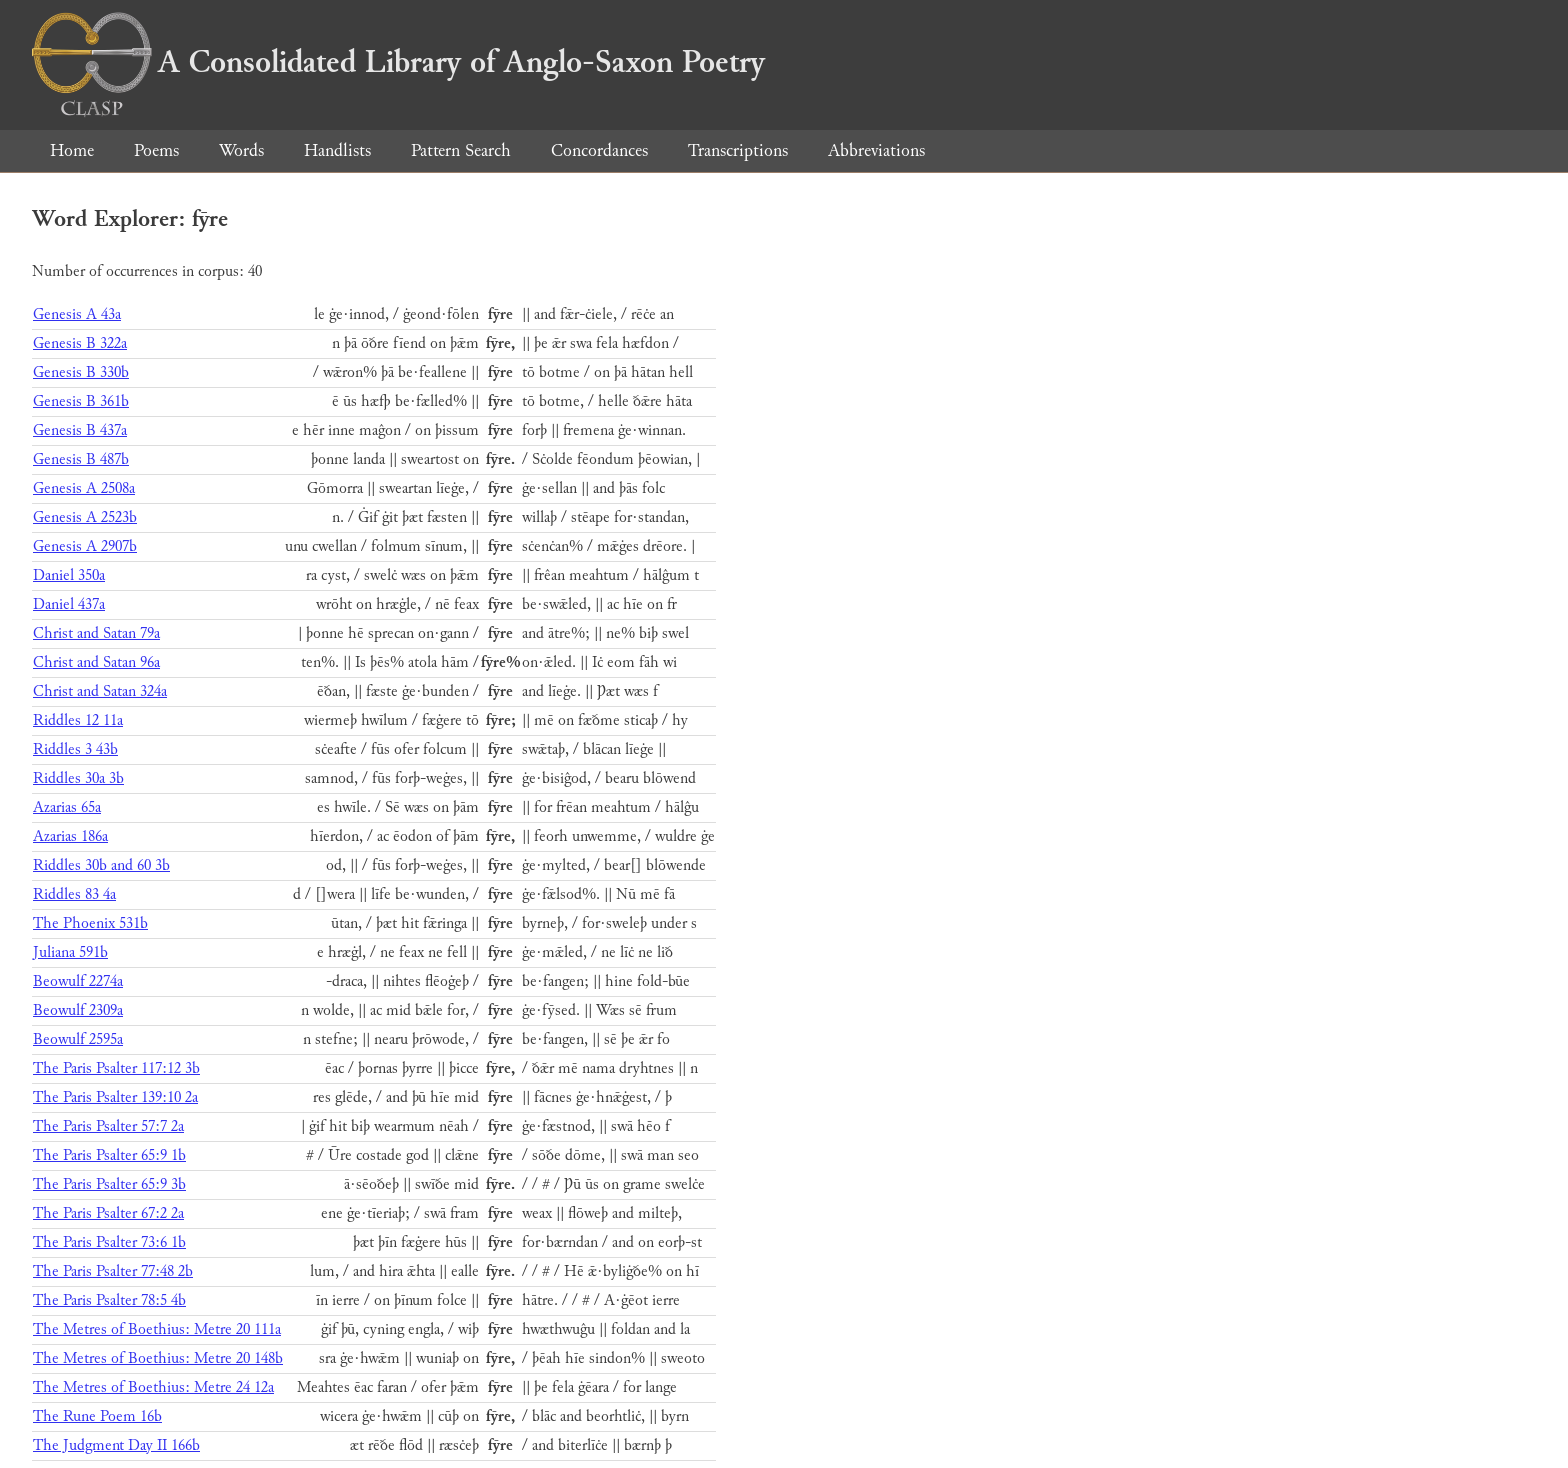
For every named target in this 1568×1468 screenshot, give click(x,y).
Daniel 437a (69, 604)
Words (241, 150)
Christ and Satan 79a (96, 633)
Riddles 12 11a (78, 720)
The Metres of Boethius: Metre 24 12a (153, 1387)
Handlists (337, 150)
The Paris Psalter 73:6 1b (109, 1242)
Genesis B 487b (81, 459)
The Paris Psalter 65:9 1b (109, 1155)
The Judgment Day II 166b (116, 1445)
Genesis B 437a (80, 430)
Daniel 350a (69, 575)
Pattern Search (461, 150)
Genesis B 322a (80, 343)
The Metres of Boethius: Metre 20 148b (158, 1358)
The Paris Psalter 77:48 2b (113, 1271)
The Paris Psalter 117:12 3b (116, 1068)
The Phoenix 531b (90, 923)
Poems (156, 150)
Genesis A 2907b (85, 546)
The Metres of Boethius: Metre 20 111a (157, 1329)
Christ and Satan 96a (96, 662)
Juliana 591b (70, 952)
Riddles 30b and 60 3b (101, 865)
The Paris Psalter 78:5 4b (109, 1300)
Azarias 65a (67, 807)
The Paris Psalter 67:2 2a (108, 1213)
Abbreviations (876, 150)
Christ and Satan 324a (100, 691)
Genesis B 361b (81, 401)
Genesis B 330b (81, 372)
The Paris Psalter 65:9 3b (109, 1184)
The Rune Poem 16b (97, 1416)
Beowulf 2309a (78, 1010)
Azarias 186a (70, 836)
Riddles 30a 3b (78, 778)
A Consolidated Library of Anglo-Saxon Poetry (398, 62)
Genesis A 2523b (85, 517)
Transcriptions (738, 150)
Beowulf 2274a (78, 981)
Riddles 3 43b (75, 749)
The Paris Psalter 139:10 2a (115, 1097)
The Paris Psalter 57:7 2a (108, 1126)
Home (72, 150)
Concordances (599, 150)
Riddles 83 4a (74, 894)
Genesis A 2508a (84, 488)
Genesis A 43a (77, 314)
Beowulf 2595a (78, 1039)
